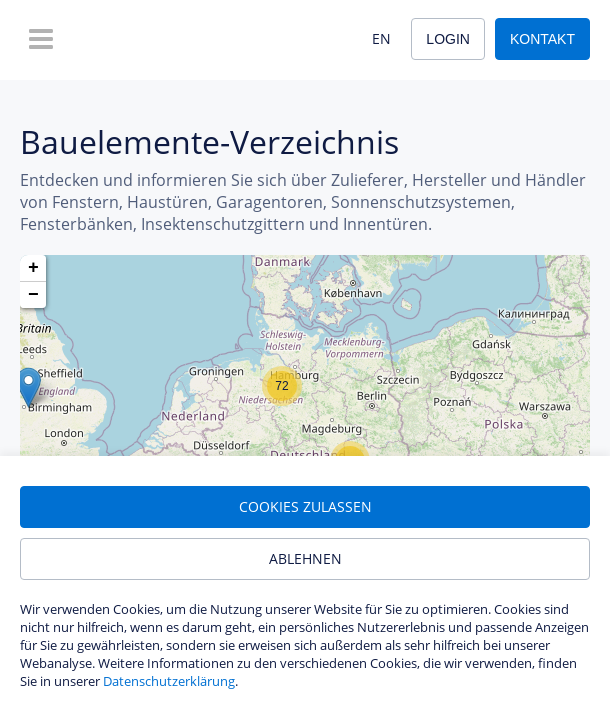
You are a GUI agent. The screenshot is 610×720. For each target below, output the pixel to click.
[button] (28, 387)
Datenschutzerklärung (169, 681)
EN (381, 38)
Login (448, 39)
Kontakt (542, 39)
